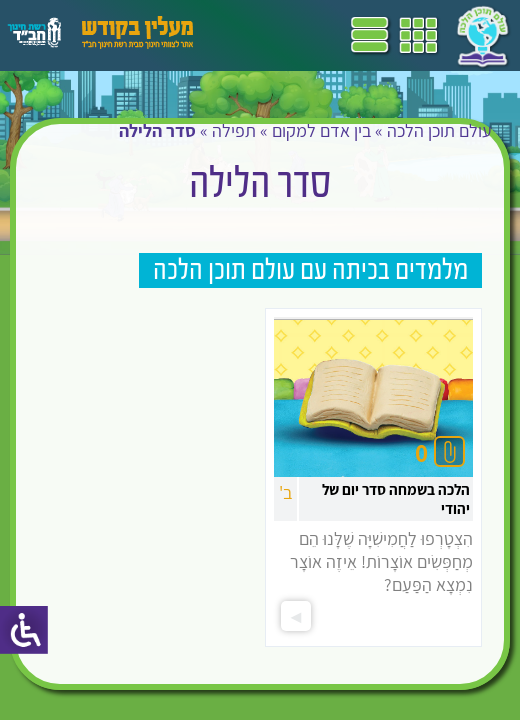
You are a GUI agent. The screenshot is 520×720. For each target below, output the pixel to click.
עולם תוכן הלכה (439, 130)
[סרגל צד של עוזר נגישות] (24, 630)
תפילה (234, 130)
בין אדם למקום (321, 130)
